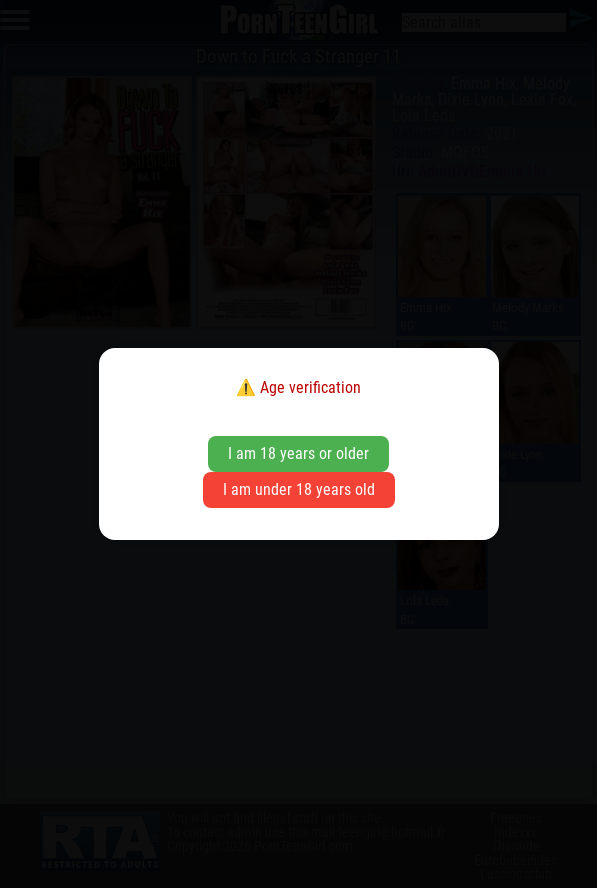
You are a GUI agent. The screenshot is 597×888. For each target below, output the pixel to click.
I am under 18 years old (299, 489)
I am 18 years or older (298, 453)
